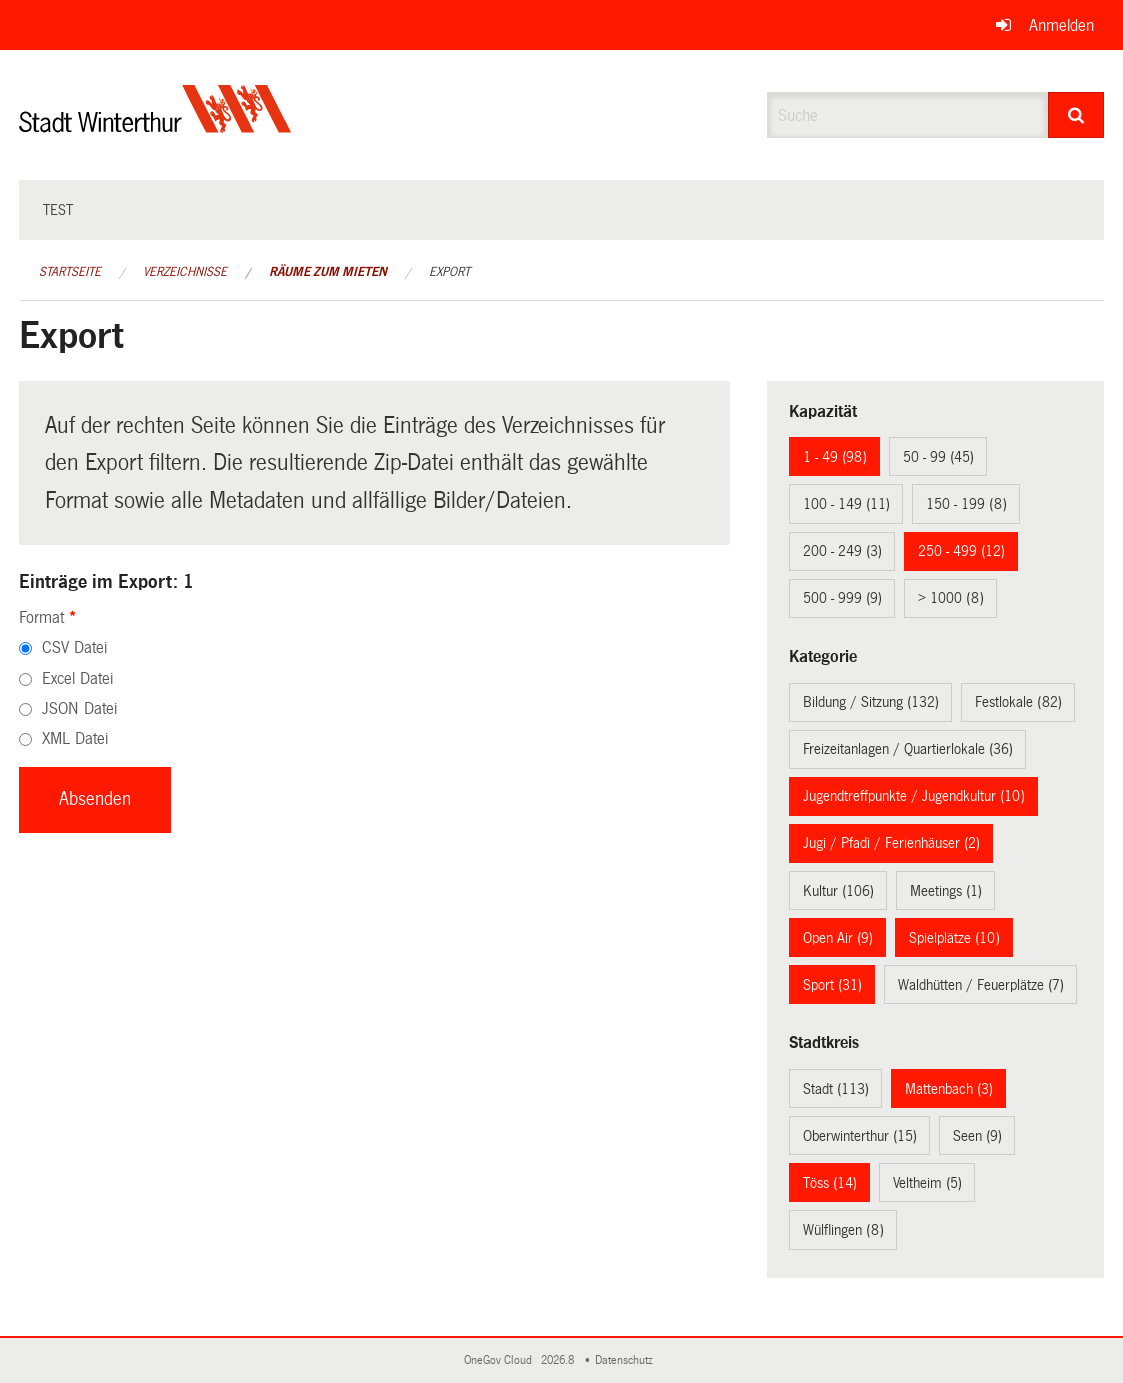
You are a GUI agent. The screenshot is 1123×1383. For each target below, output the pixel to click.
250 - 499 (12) (961, 551)
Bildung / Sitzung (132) (871, 702)
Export (449, 272)
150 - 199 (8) (966, 504)
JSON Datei (79, 708)
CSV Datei (74, 647)
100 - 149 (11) (846, 504)
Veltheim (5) (927, 1183)
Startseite (70, 272)
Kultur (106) (838, 891)
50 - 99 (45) (938, 457)
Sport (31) (832, 985)
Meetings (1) (946, 891)
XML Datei (75, 738)
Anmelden (1061, 25)
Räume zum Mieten (328, 272)
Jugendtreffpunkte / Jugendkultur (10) (914, 796)
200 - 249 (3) (842, 551)
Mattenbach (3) (949, 1089)
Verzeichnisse (185, 272)
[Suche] (1076, 115)
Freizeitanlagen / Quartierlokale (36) (908, 749)
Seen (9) (977, 1136)
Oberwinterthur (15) (860, 1136)
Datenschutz (627, 1360)
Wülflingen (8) (843, 1230)
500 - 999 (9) (842, 598)
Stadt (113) (836, 1089)
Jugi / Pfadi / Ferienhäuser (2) (891, 843)
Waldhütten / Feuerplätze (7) (981, 985)
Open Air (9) (838, 938)
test (58, 210)
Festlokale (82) (1018, 702)
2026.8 (559, 1360)
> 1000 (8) (951, 598)
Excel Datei (77, 678)
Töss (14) (830, 1183)
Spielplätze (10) (954, 938)
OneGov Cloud (501, 1360)
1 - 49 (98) (835, 457)
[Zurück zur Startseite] (155, 125)
